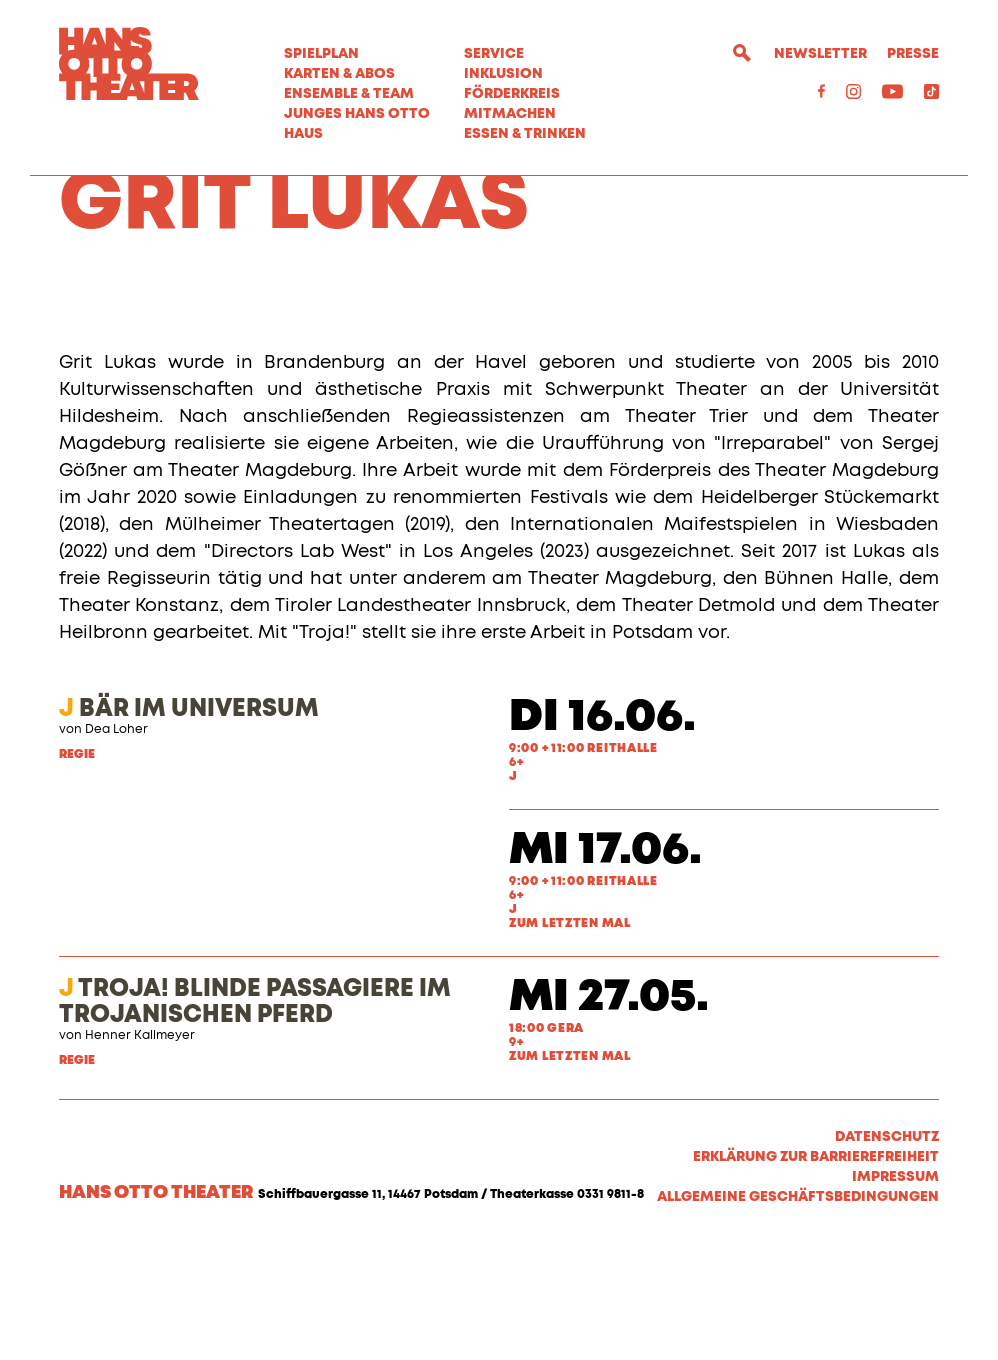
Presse (913, 54)
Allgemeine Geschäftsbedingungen (798, 1312)
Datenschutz (887, 1252)
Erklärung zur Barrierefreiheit (816, 1272)
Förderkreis (512, 94)
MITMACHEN (510, 114)
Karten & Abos (339, 74)
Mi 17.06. (605, 965)
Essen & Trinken (525, 134)
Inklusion (503, 74)
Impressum (895, 1292)
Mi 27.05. (609, 1112)
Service (494, 54)
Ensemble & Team (349, 94)
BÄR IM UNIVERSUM (189, 824)
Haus (303, 134)
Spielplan (321, 54)
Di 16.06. (602, 832)
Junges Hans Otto (357, 114)
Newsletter (820, 54)
